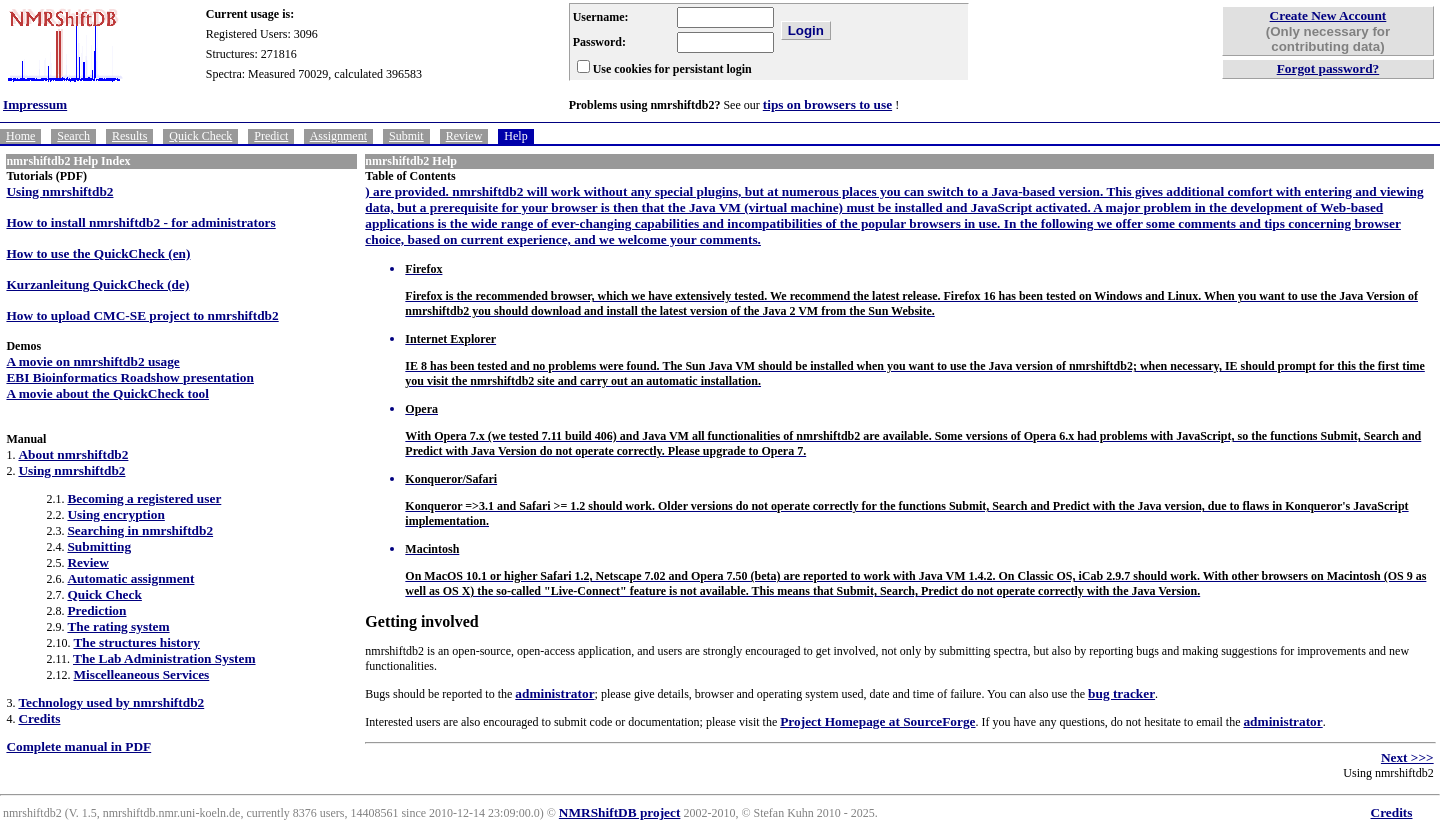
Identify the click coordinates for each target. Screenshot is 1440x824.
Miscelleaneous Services (141, 674)
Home (20, 136)
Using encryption (115, 514)
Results (129, 136)
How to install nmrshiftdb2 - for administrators (140, 222)
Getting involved (421, 621)
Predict (271, 136)
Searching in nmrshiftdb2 (140, 530)
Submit (406, 136)
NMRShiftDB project (620, 812)
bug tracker (1121, 693)
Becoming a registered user (144, 498)
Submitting (99, 546)
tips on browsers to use (827, 104)
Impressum (35, 104)
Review (464, 136)
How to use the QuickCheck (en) (98, 253)
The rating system (118, 626)
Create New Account (1328, 15)
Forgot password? (1328, 68)
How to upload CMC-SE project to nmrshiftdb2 (142, 315)
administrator (554, 693)
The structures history (136, 642)
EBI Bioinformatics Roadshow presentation (129, 377)
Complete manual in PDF (78, 746)
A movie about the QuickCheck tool (107, 393)
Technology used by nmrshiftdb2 (111, 702)
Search (73, 136)
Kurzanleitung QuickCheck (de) (97, 284)
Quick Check (200, 136)
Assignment (338, 136)
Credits (39, 718)
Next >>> (1407, 757)
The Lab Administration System (164, 658)
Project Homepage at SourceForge (877, 721)
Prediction (96, 610)
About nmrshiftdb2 (73, 454)
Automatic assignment (130, 578)
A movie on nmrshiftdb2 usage (92, 361)
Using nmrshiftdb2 (59, 191)
